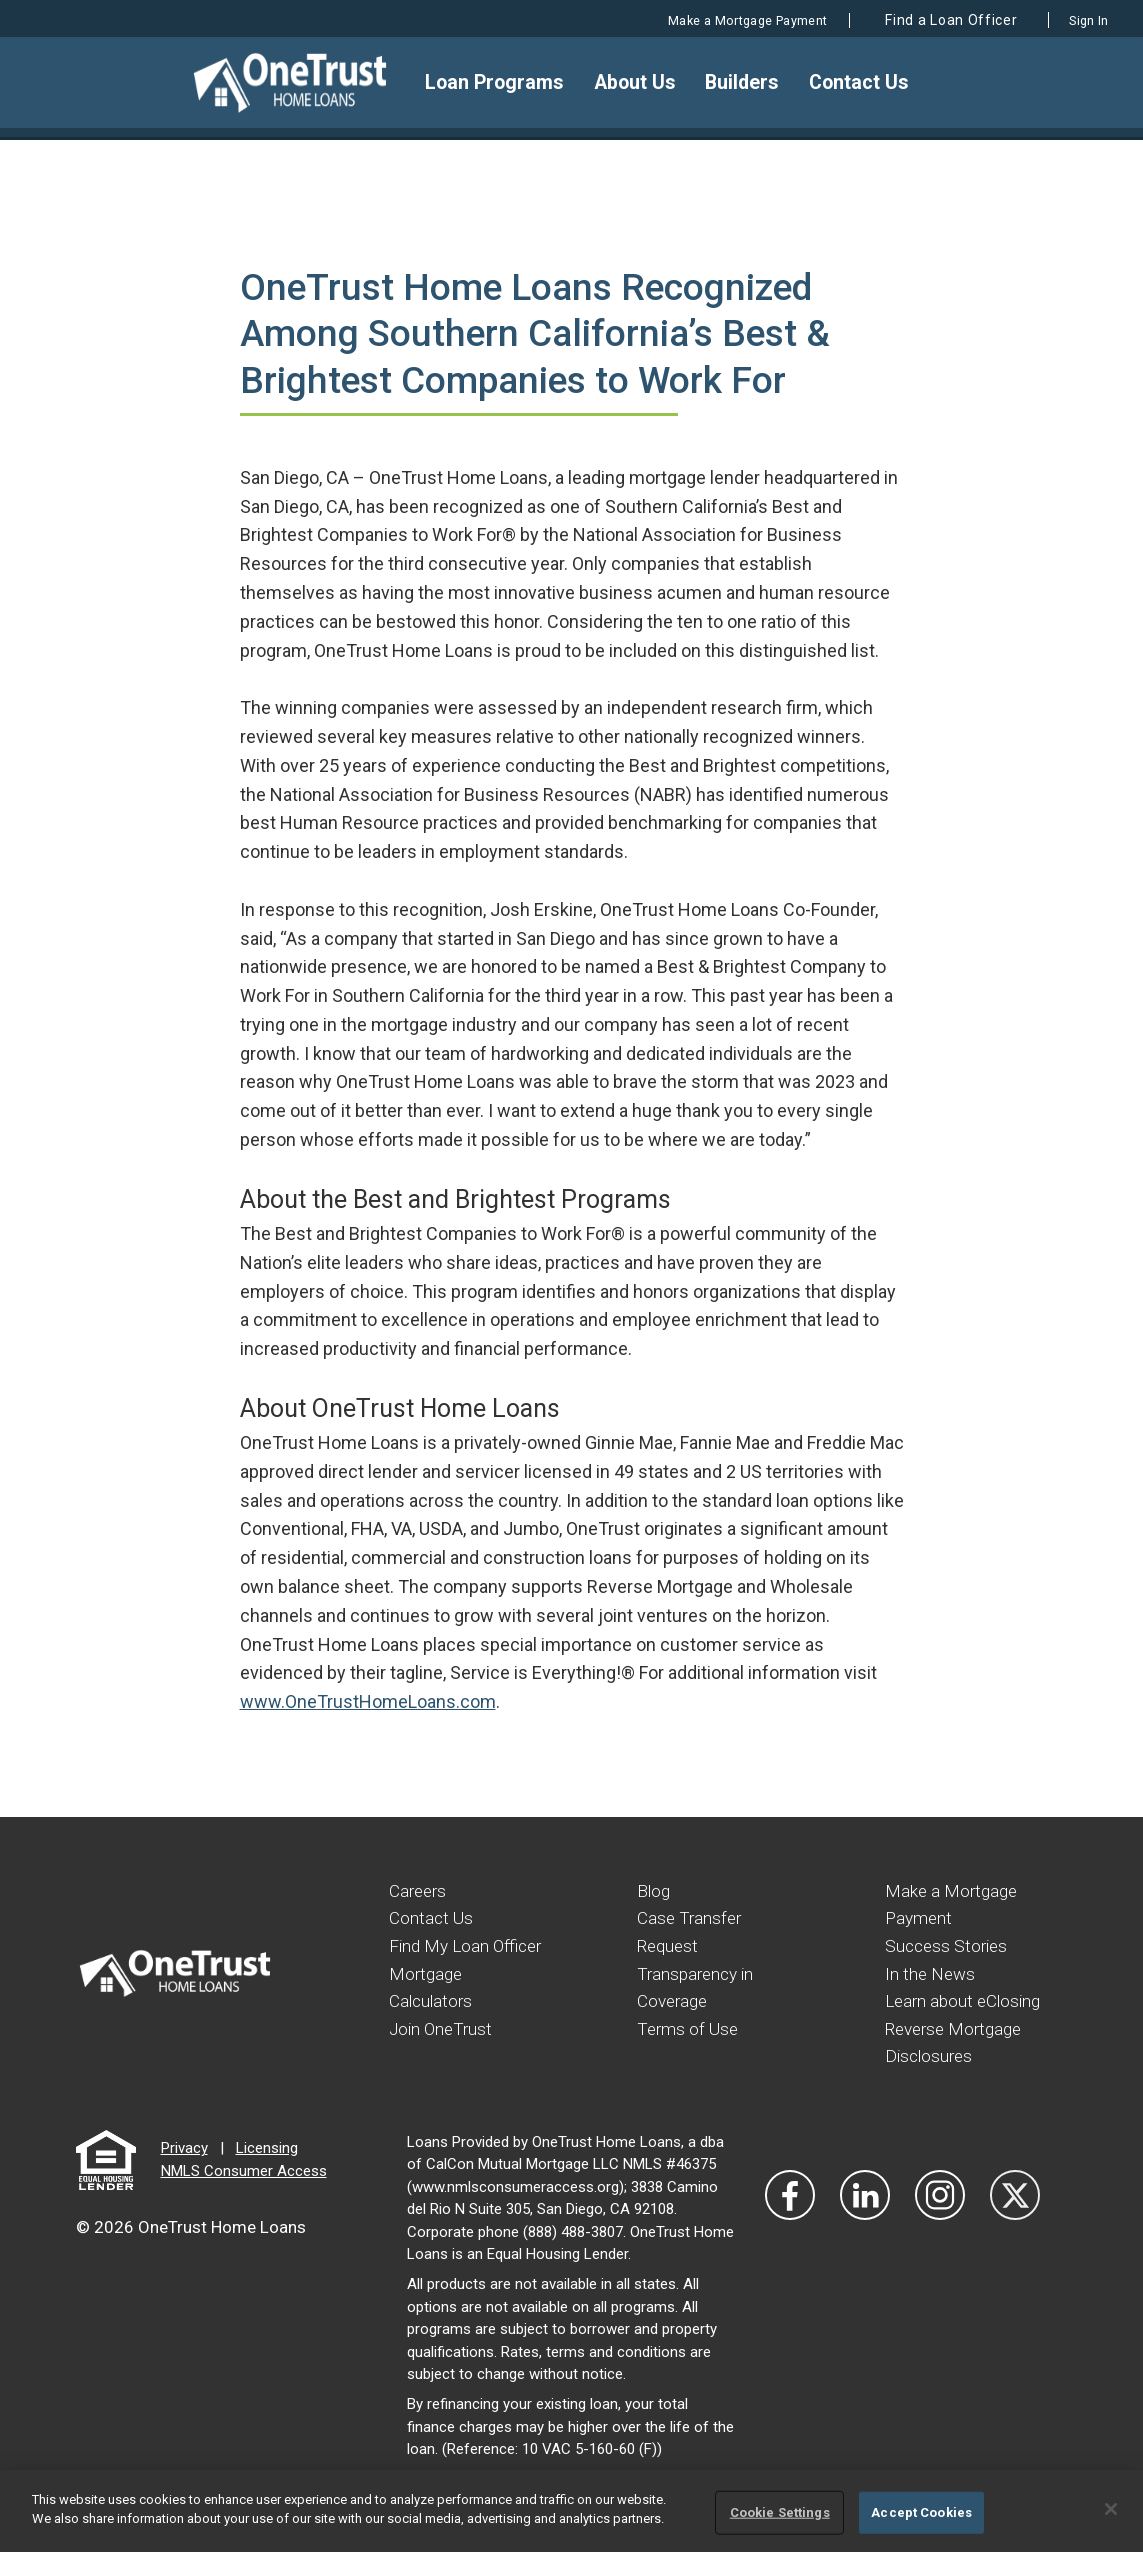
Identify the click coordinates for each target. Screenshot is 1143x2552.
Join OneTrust (443, 2052)
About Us (643, 82)
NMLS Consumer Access (244, 2194)
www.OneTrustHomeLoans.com (368, 1701)
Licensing (267, 2171)
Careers (419, 1890)
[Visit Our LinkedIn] (865, 2218)
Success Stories (949, 1944)
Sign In (1077, 20)
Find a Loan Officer (921, 20)
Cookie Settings (780, 2512)
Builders (747, 82)
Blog (654, 1890)
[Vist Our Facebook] (790, 2218)
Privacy (184, 2171)
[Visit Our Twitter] (1015, 2218)
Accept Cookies (921, 2512)
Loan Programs (506, 82)
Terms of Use (689, 2025)
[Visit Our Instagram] (940, 2218)
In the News (931, 1971)
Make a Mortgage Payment (695, 20)
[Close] (1111, 2509)
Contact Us (859, 82)
